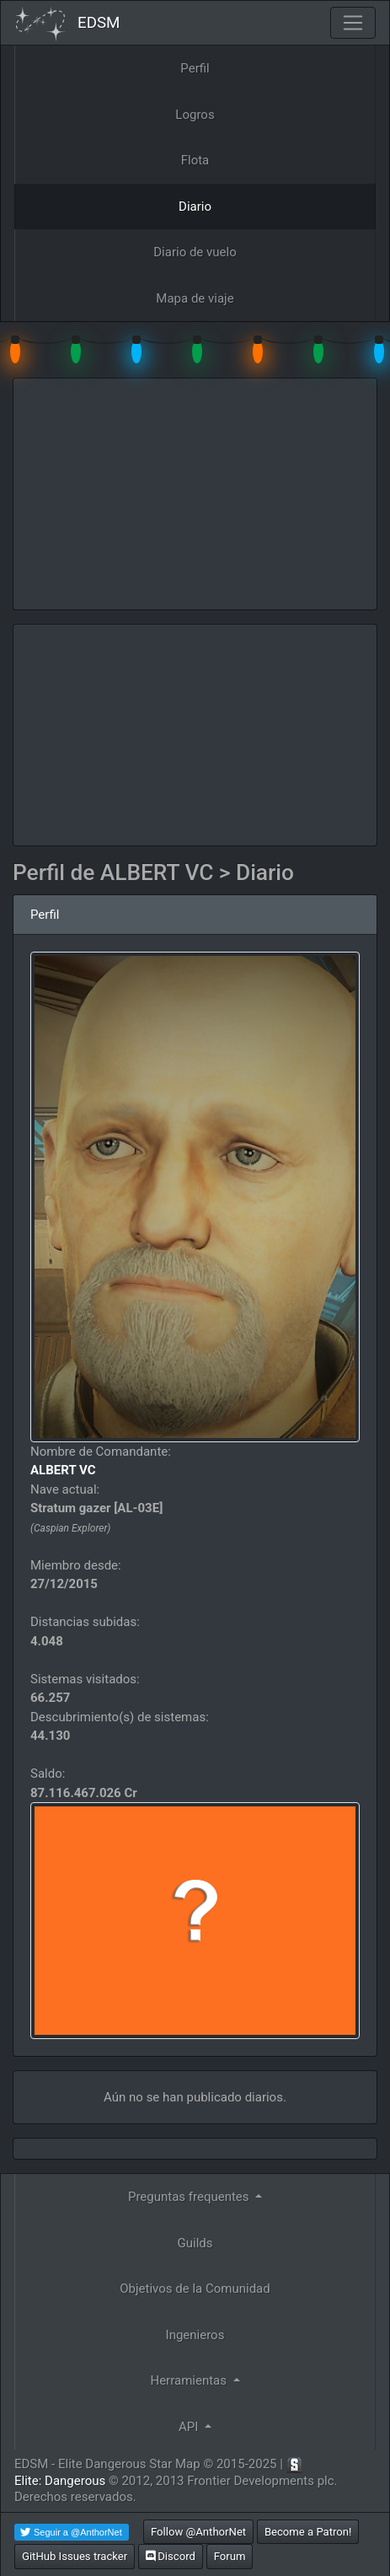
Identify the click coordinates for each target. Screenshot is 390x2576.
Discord (170, 2556)
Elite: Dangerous (59, 2480)
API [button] (190, 2426)
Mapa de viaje (194, 298)
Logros (194, 114)
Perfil (194, 68)
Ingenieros (195, 2335)
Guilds (195, 2243)
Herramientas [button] (189, 2380)
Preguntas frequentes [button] (190, 2196)
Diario (195, 206)
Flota (195, 160)
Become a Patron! (308, 2531)
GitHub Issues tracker (74, 2556)
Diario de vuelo (194, 252)
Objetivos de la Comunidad (195, 2288)
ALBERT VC (63, 1470)
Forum (230, 2556)
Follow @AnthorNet (198, 2531)
